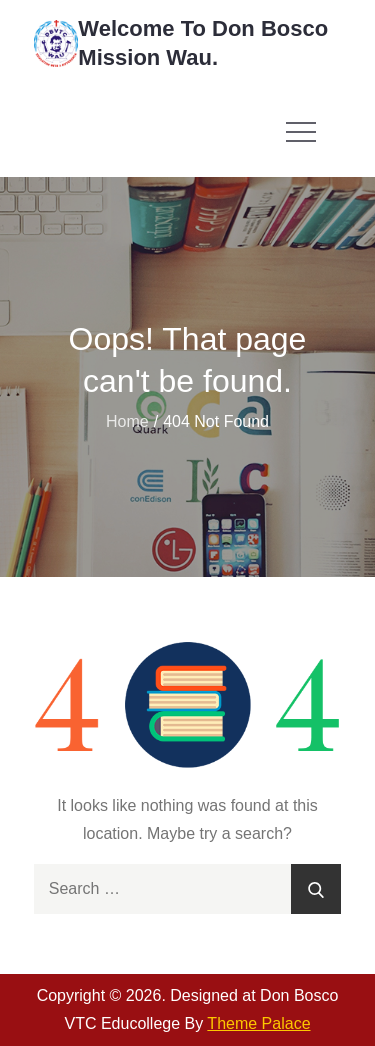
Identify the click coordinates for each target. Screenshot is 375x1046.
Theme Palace (258, 1023)
